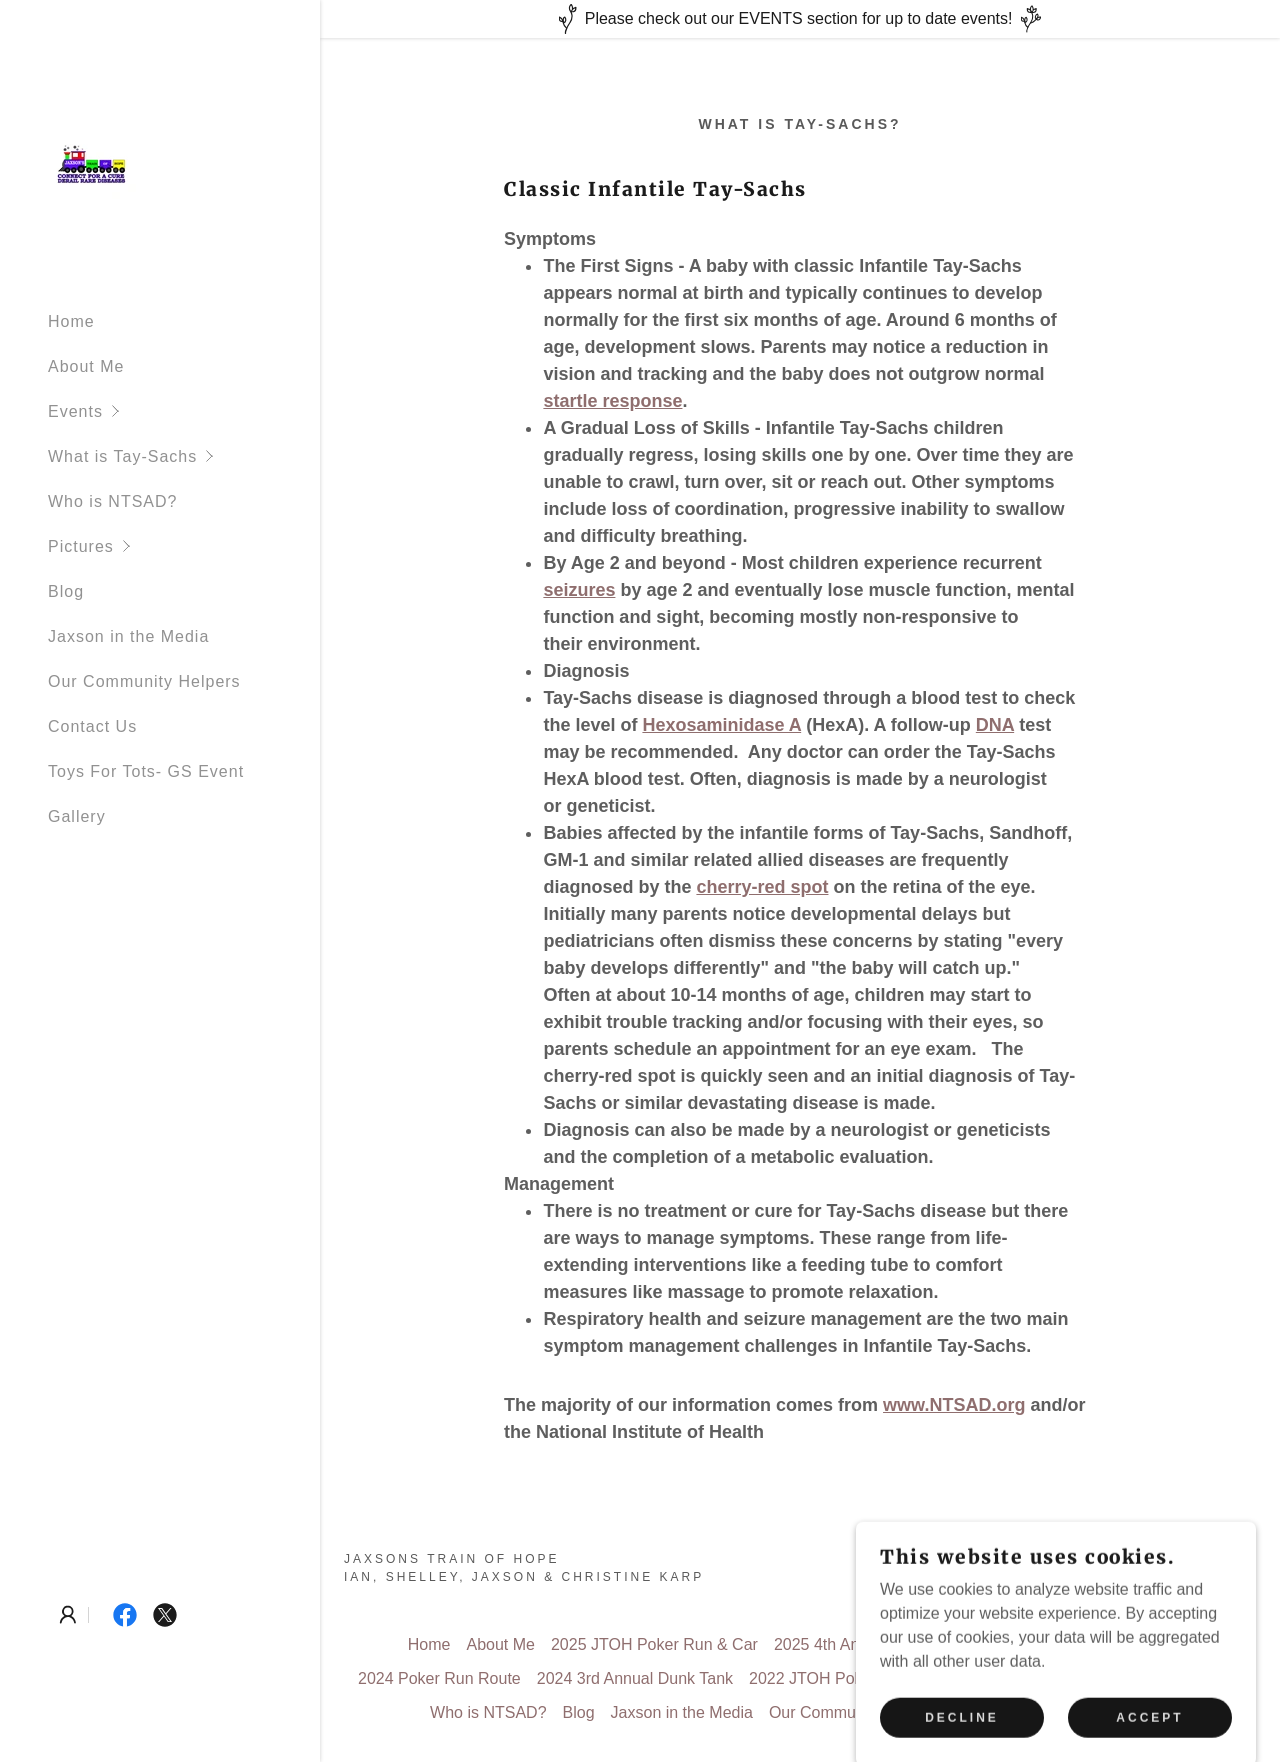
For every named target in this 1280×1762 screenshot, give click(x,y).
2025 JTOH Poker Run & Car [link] (654, 1644)
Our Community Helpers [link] (144, 681)
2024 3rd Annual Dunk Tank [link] (635, 1678)
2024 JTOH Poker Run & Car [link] (1088, 1644)
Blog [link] (66, 591)
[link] (94, 161)
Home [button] (429, 1644)
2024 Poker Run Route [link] (439, 1678)
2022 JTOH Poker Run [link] (830, 1678)
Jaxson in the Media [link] (128, 636)
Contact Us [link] (92, 726)
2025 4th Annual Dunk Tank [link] (871, 1644)
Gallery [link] (77, 816)
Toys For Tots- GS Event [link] (146, 771)
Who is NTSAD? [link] (112, 501)
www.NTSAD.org (954, 1405)
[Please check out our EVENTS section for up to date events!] (800, 19)
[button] (184, 411)
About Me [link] (86, 366)
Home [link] (71, 321)
